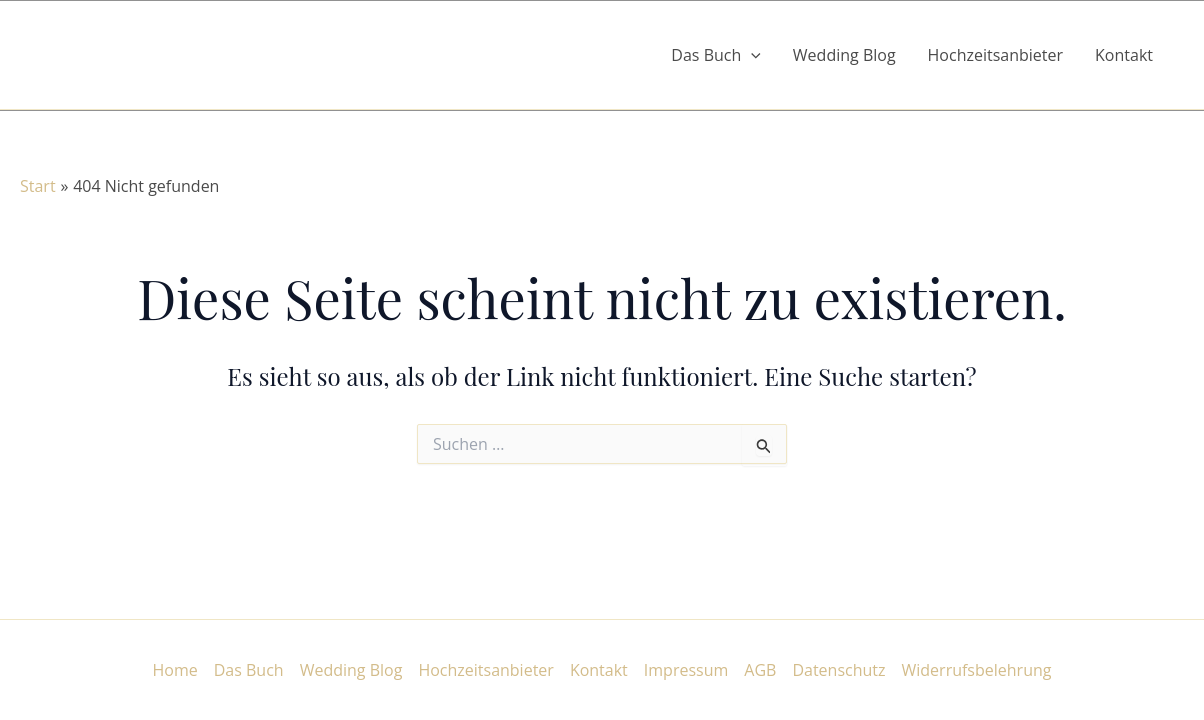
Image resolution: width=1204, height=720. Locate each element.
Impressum (686, 670)
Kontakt (1124, 55)
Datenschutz (838, 670)
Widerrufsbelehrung (977, 670)
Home (175, 670)
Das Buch (249, 670)
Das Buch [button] (716, 55)
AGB (760, 670)
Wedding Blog (844, 55)
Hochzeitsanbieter (996, 55)
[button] (751, 55)
